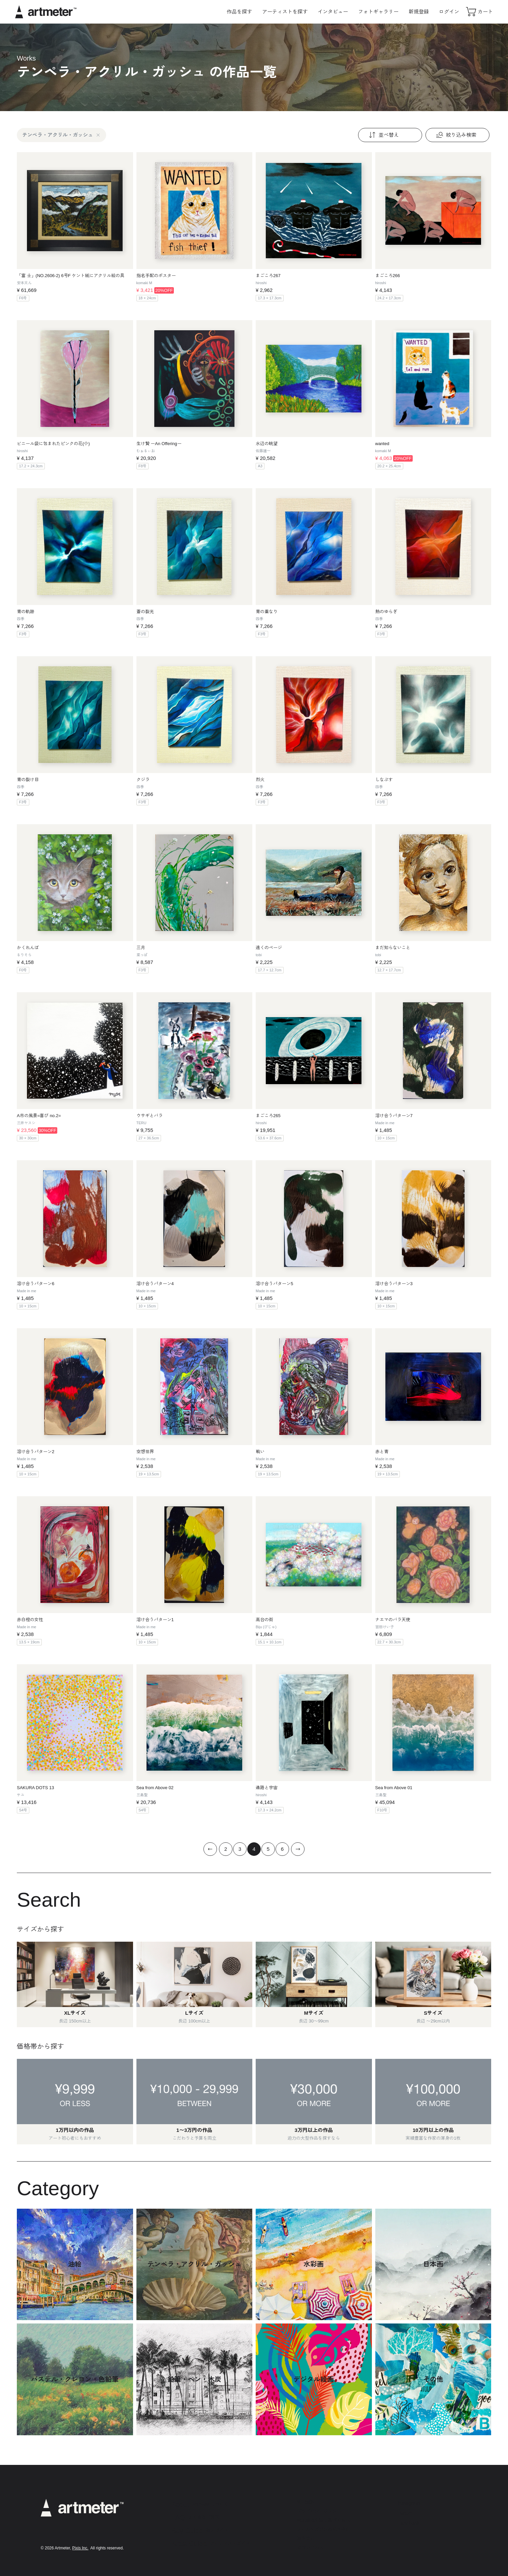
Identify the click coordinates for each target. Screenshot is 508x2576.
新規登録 (419, 11)
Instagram (409, 2503)
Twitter (405, 2513)
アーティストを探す (285, 11)
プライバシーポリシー (319, 2511)
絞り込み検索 (455, 135)
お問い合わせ (310, 2547)
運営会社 (306, 2538)
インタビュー (333, 11)
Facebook (409, 2523)
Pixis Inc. (80, 2548)
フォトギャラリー (378, 11)
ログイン (449, 11)
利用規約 (306, 2502)
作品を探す (239, 11)
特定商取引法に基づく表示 (323, 2520)
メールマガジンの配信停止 (323, 2529)
